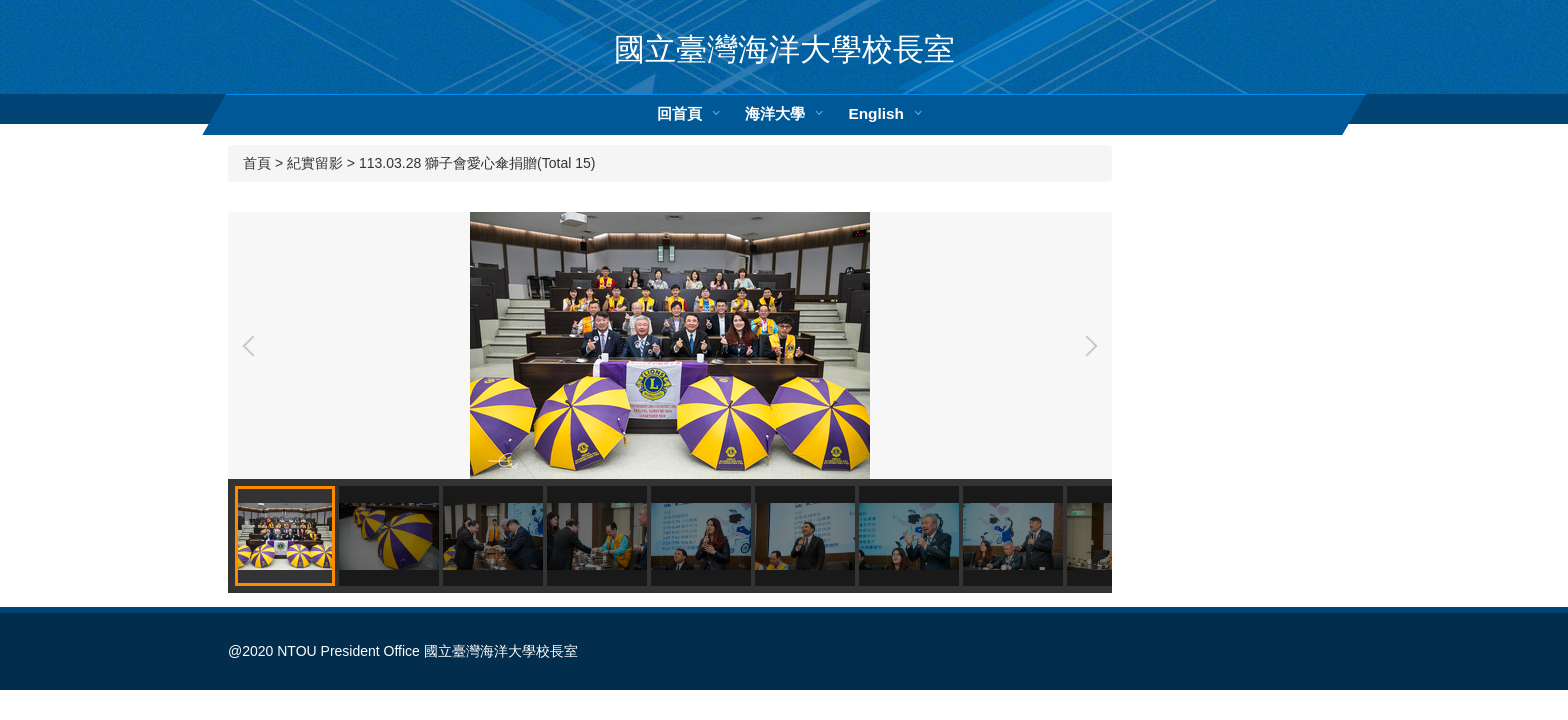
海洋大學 (775, 113)
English (876, 113)
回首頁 (679, 113)
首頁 (257, 163)
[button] (253, 346)
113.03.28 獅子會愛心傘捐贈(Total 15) (477, 163)
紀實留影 (315, 163)
